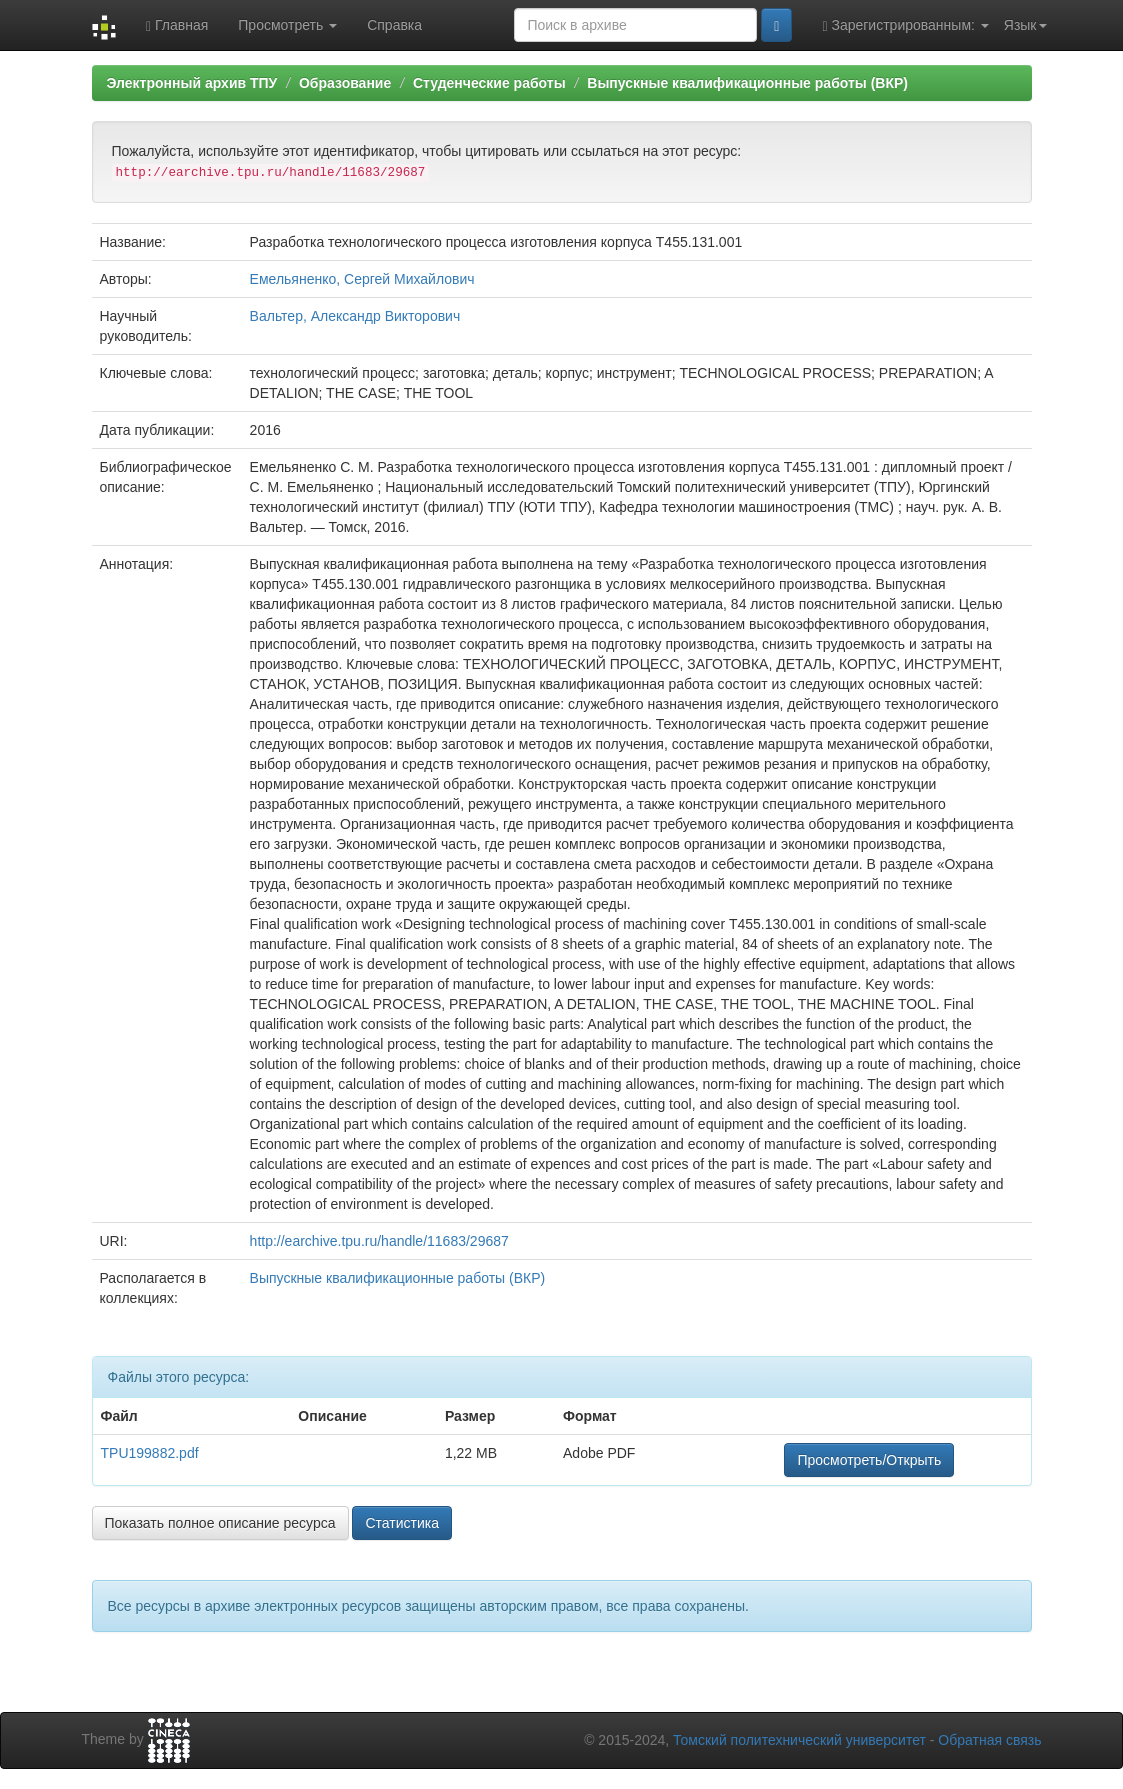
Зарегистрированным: (905, 25)
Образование (345, 83)
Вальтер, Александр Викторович (355, 316)
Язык (1025, 25)
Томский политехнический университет (799, 1740)
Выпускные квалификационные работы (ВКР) (747, 83)
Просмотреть (287, 25)
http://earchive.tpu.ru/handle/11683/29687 (379, 1241)
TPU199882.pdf (150, 1453)
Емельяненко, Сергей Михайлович (362, 279)
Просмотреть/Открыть (869, 1460)
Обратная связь (989, 1740)
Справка (394, 25)
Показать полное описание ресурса (220, 1523)
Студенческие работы (489, 83)
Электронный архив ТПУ (192, 83)
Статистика (402, 1523)
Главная (177, 25)
